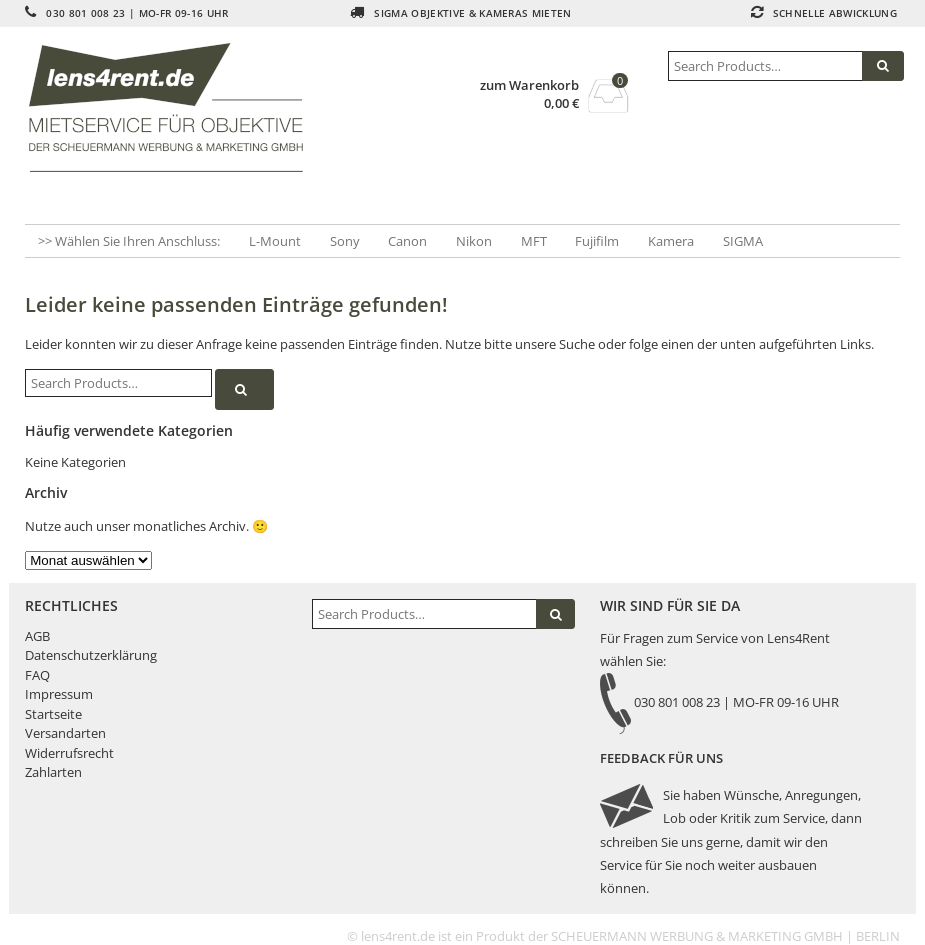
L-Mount (275, 241)
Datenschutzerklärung (91, 655)
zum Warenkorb (529, 85)
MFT (534, 241)
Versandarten (65, 733)
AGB (37, 636)
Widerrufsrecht (69, 753)
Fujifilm (597, 241)
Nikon (474, 241)
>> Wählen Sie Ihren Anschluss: (129, 241)
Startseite (53, 714)
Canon (407, 241)
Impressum (59, 694)
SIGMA (743, 241)
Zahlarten (53, 772)
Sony (345, 241)
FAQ (37, 675)
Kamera (671, 241)
